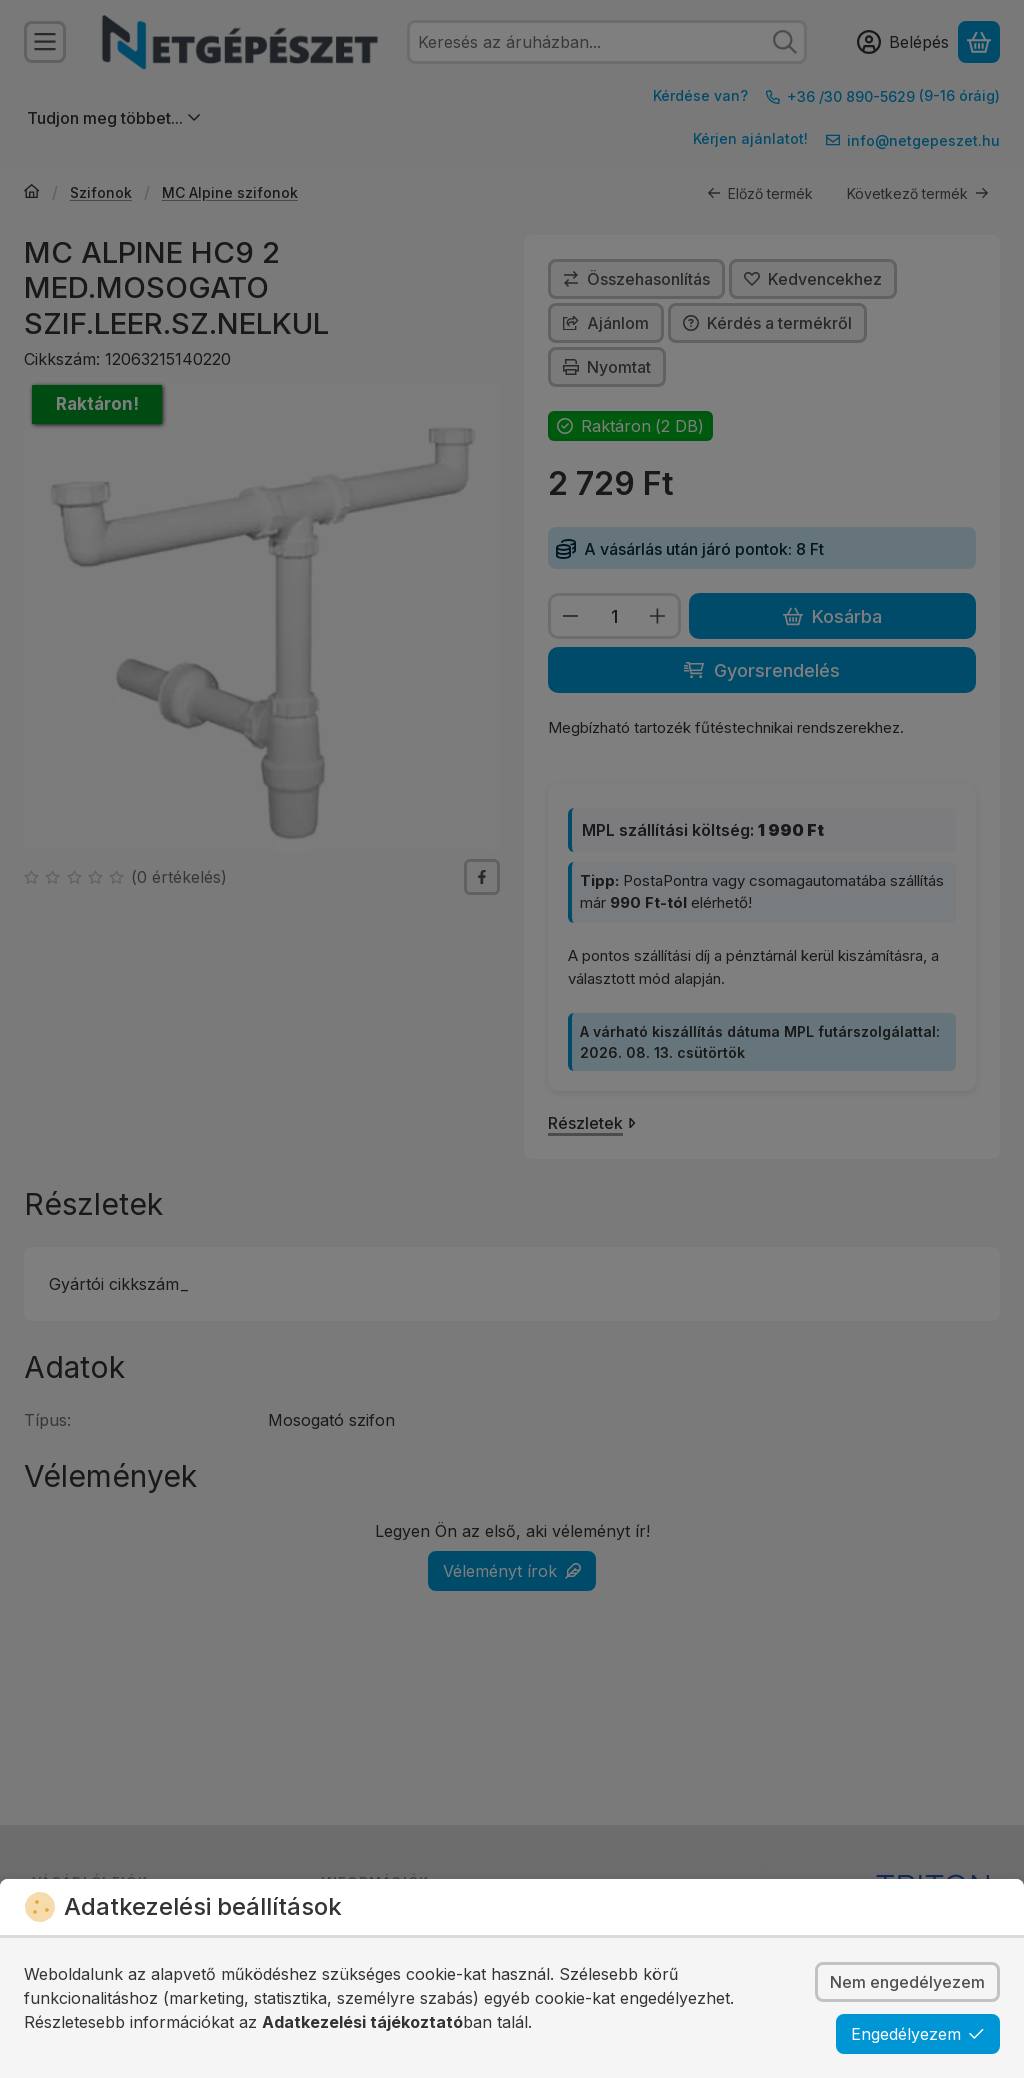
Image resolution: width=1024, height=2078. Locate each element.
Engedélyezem (918, 2034)
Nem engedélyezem (907, 1982)
